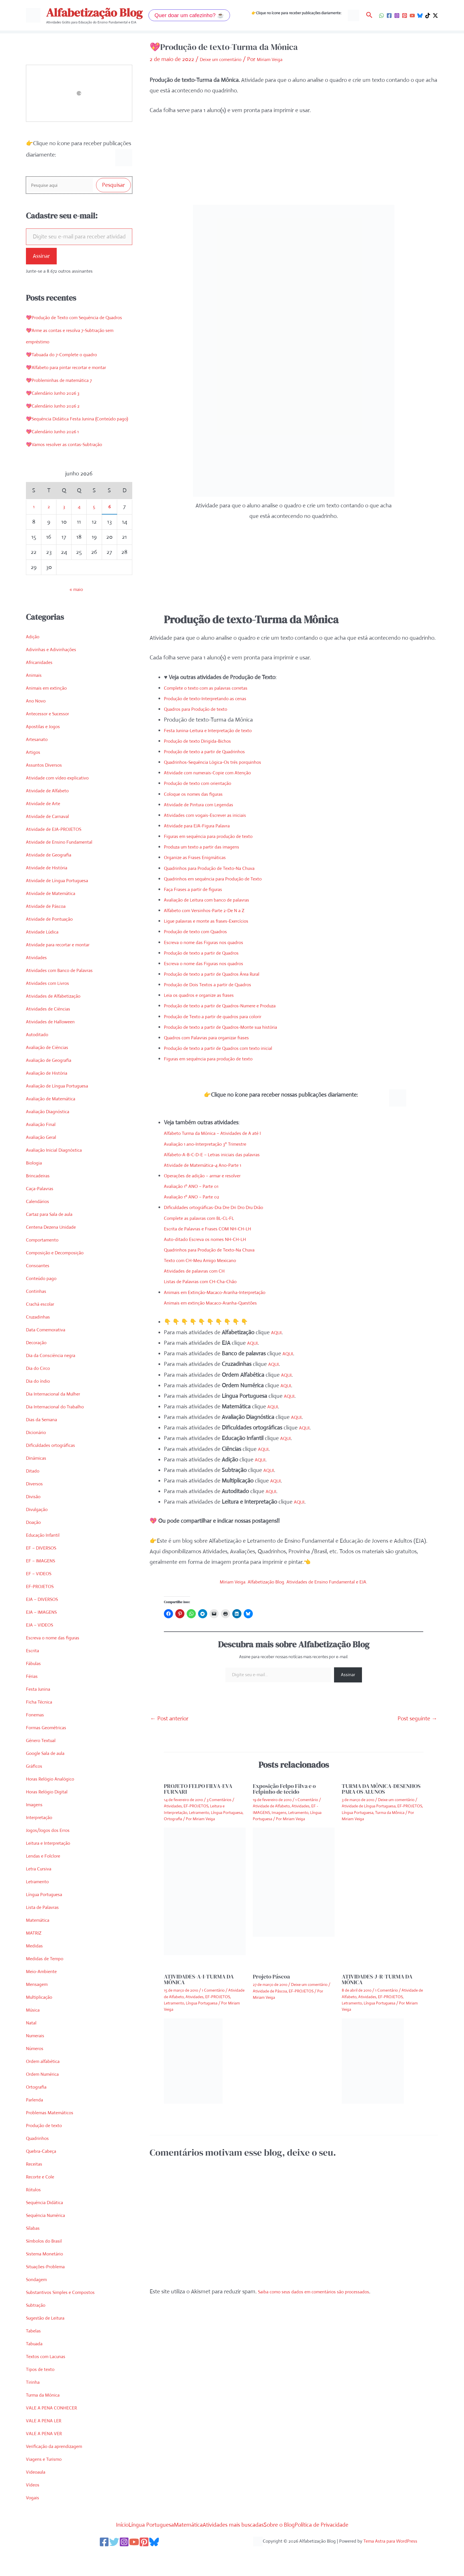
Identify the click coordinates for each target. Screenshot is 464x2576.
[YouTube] (412, 15)
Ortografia (39, 2111)
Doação (35, 1546)
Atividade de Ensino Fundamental (66, 866)
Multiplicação (42, 2021)
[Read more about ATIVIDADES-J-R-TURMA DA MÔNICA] (373, 2059)
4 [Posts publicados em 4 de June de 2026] (79, 531)
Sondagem (39, 2304)
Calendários (40, 1226)
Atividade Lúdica (46, 956)
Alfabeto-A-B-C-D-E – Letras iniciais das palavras (223, 1153)
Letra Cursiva (42, 1893)
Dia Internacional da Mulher (59, 1418)
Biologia (35, 1187)
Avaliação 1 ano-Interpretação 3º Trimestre (215, 1143)
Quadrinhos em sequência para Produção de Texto (225, 877)
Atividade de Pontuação (54, 943)
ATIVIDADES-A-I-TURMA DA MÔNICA (199, 1979)
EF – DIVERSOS (45, 1572)
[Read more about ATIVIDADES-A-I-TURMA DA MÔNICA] (193, 2059)
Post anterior (169, 1718)
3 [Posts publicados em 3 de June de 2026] (64, 531)
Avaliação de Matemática (56, 1123)
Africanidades (42, 686)
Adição (34, 661)
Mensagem (39, 2008)
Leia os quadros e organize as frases (207, 994)
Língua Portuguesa (48, 1919)
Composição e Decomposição (61, 1277)
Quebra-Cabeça (45, 2175)
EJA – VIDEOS (43, 1649)
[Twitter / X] (435, 15)
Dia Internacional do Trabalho (61, 1431)
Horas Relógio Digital (51, 1816)
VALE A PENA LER (47, 2445)
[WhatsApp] (381, 15)
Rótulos (35, 2214)
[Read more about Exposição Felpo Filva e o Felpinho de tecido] (294, 1881)
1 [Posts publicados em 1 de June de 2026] (34, 531)
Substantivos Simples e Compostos (68, 2316)
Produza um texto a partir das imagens (211, 846)
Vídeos (34, 2509)
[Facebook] (389, 15)
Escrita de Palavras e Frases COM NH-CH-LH (218, 1227)
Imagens (36, 1829)
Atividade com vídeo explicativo (64, 802)
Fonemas (37, 1739)
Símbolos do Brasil (48, 2265)
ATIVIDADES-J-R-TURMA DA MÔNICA (377, 1979)
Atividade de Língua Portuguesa (64, 905)
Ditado (34, 1495)
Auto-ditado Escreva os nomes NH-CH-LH (215, 1238)
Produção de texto (48, 2150)
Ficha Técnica (42, 1726)
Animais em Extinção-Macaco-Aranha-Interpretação (227, 1291)
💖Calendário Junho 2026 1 (59, 456)
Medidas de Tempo (49, 1983)
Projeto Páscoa (271, 1976)
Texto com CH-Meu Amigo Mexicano (208, 1259)
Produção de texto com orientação (206, 782)
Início (89, 2549)
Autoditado (39, 1059)
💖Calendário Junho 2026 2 (59, 419)
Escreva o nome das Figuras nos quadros (213, 941)
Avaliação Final (44, 1149)
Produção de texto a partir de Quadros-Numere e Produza (234, 1004)
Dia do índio (40, 1405)
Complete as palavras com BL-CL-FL (207, 1217)
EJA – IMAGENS (45, 1636)
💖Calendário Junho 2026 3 (59, 406)
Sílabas (34, 2252)
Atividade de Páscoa (50, 930)
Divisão (34, 1521)
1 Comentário (306, 1798)
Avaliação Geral (44, 1161)
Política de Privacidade (351, 2549)
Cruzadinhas (41, 1341)
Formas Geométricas (51, 1752)
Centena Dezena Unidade (56, 1251)
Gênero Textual (44, 1765)
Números (37, 2073)
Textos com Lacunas (50, 2381)
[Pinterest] (404, 15)
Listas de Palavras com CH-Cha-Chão (208, 1280)
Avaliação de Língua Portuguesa (64, 1110)
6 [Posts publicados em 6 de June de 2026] (109, 531)
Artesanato (39, 763)
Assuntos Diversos (48, 789)
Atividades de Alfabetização (59, 1020)
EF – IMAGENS (44, 1585)
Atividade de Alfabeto (52, 815)
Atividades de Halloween (55, 1046)
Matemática (40, 1944)
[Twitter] (109, 2567)
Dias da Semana (45, 1444)
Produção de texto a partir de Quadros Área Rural (224, 973)
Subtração (38, 2329)
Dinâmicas (38, 1482)
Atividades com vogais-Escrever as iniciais (214, 814)
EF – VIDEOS (42, 1598)
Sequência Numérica (51, 2239)
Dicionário (38, 1457)
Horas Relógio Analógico (55, 1803)
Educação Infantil (47, 1559)
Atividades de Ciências (52, 1033)
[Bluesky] (420, 15)
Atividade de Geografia (54, 879)
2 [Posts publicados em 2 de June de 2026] (48, 531)
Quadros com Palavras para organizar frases (217, 1036)
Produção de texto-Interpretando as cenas (215, 697)
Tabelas (35, 2355)
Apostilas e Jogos (46, 751)
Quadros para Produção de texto (203, 708)
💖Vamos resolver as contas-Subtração (73, 469)
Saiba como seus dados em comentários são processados (326, 2290)
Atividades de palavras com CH (201, 1270)
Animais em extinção (51, 712)
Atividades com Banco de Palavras (67, 995)
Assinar (41, 258)
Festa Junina (41, 1713)
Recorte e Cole (43, 2201)
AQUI (277, 1331)
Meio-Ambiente (45, 1996)
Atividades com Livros (52, 1007)
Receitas (36, 2188)
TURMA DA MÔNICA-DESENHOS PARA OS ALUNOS (381, 1788)
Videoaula (38, 2496)
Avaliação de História (51, 1097)
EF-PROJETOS (43, 1611)
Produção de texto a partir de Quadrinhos (214, 750)
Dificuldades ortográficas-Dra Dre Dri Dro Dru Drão (226, 1206)
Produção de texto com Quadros (203, 930)
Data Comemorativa (50, 1354)
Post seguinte (417, 1718)
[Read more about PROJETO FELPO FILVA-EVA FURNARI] (205, 1890)
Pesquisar (113, 186)
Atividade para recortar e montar (65, 969)
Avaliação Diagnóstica (52, 1136)
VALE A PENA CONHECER (57, 2432)
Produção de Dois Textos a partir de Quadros (218, 983)
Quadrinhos (40, 2162)
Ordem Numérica (47, 2098)
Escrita (34, 1675)
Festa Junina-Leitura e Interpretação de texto (218, 729)
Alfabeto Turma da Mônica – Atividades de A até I (223, 1132)
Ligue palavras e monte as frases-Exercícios (216, 920)
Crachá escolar (43, 1328)
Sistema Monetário (49, 2278)
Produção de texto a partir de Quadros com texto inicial (231, 1047)
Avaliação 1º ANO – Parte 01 (197, 1185)
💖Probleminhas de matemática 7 (66, 393)
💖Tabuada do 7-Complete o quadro (70, 367)
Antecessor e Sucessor (53, 738)
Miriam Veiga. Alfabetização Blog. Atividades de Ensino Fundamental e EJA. (294, 1581)
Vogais (34, 2522)
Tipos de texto (43, 2393)
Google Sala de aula (50, 1777)
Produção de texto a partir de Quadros (210, 951)
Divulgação (39, 1534)
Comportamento (46, 1264)
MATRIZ (35, 1957)
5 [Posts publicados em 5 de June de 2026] (94, 531)
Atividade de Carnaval (52, 841)
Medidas (36, 1970)
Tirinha (34, 2406)
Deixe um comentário (226, 59)
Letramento (40, 1906)
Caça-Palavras (43, 1213)
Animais (35, 699)
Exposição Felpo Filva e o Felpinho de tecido (284, 1788)
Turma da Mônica (47, 2419)
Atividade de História (51, 892)
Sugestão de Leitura (50, 2342)
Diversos (36, 1508)
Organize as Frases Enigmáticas (202, 856)
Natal (32, 2047)
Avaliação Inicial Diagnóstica (59, 1174)
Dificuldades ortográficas (56, 1469)
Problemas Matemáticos (55, 2137)
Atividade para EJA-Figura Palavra (204, 825)
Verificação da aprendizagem (61, 2470)
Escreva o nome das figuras (59, 1662)
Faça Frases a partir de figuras (200, 888)
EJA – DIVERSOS (46, 1623)
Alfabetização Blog (94, 13)
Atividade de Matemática (56, 918)
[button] (189, 15)
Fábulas (35, 1688)
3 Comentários (219, 1798)
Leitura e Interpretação (53, 1867)
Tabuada (36, 2368)
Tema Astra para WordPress (390, 2566)
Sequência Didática (49, 2227)
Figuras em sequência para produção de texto (219, 835)
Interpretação (42, 1842)
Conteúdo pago (45, 1303)
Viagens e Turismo (48, 2483)
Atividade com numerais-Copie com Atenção (217, 771)
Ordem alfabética (47, 2085)
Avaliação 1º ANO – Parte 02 (198, 1196)
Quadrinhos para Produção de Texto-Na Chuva (220, 867)
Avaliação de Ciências (51, 1072)
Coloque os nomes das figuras (200, 793)
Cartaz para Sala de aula (55, 1238)
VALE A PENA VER (48, 2458)
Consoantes (40, 1290)
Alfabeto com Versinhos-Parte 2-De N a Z (214, 909)
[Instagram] (397, 15)
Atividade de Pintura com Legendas (206, 803)
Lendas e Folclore (47, 1880)
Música (34, 2034)
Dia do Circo (40, 1392)
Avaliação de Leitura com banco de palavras (216, 899)
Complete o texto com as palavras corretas (215, 687)
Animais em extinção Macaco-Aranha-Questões (221, 1301)
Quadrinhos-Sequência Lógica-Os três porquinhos (224, 761)
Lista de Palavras (46, 1931)
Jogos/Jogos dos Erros (53, 1854)
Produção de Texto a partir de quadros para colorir (224, 1015)
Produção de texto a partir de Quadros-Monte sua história (234, 1026)
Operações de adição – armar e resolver (212, 1174)
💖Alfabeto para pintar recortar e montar (76, 380)
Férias (33, 1700)
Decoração (39, 1367)
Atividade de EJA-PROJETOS (60, 853)
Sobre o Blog (296, 2549)
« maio (76, 613)
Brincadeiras (40, 1200)
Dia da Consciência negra (56, 1380)
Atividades (38, 982)
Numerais (37, 2060)
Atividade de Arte (47, 828)
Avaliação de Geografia (54, 1084)
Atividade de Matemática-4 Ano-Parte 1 (211, 1164)
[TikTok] (427, 15)
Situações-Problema (50, 2291)
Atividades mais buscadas (237, 2549)
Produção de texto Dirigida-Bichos (205, 740)
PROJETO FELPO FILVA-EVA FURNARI (198, 1788)
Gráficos (36, 1790)
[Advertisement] (293, 165)
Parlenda (36, 2124)
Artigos (34, 776)
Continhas (38, 1315)
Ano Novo (38, 725)
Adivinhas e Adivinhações (56, 674)
